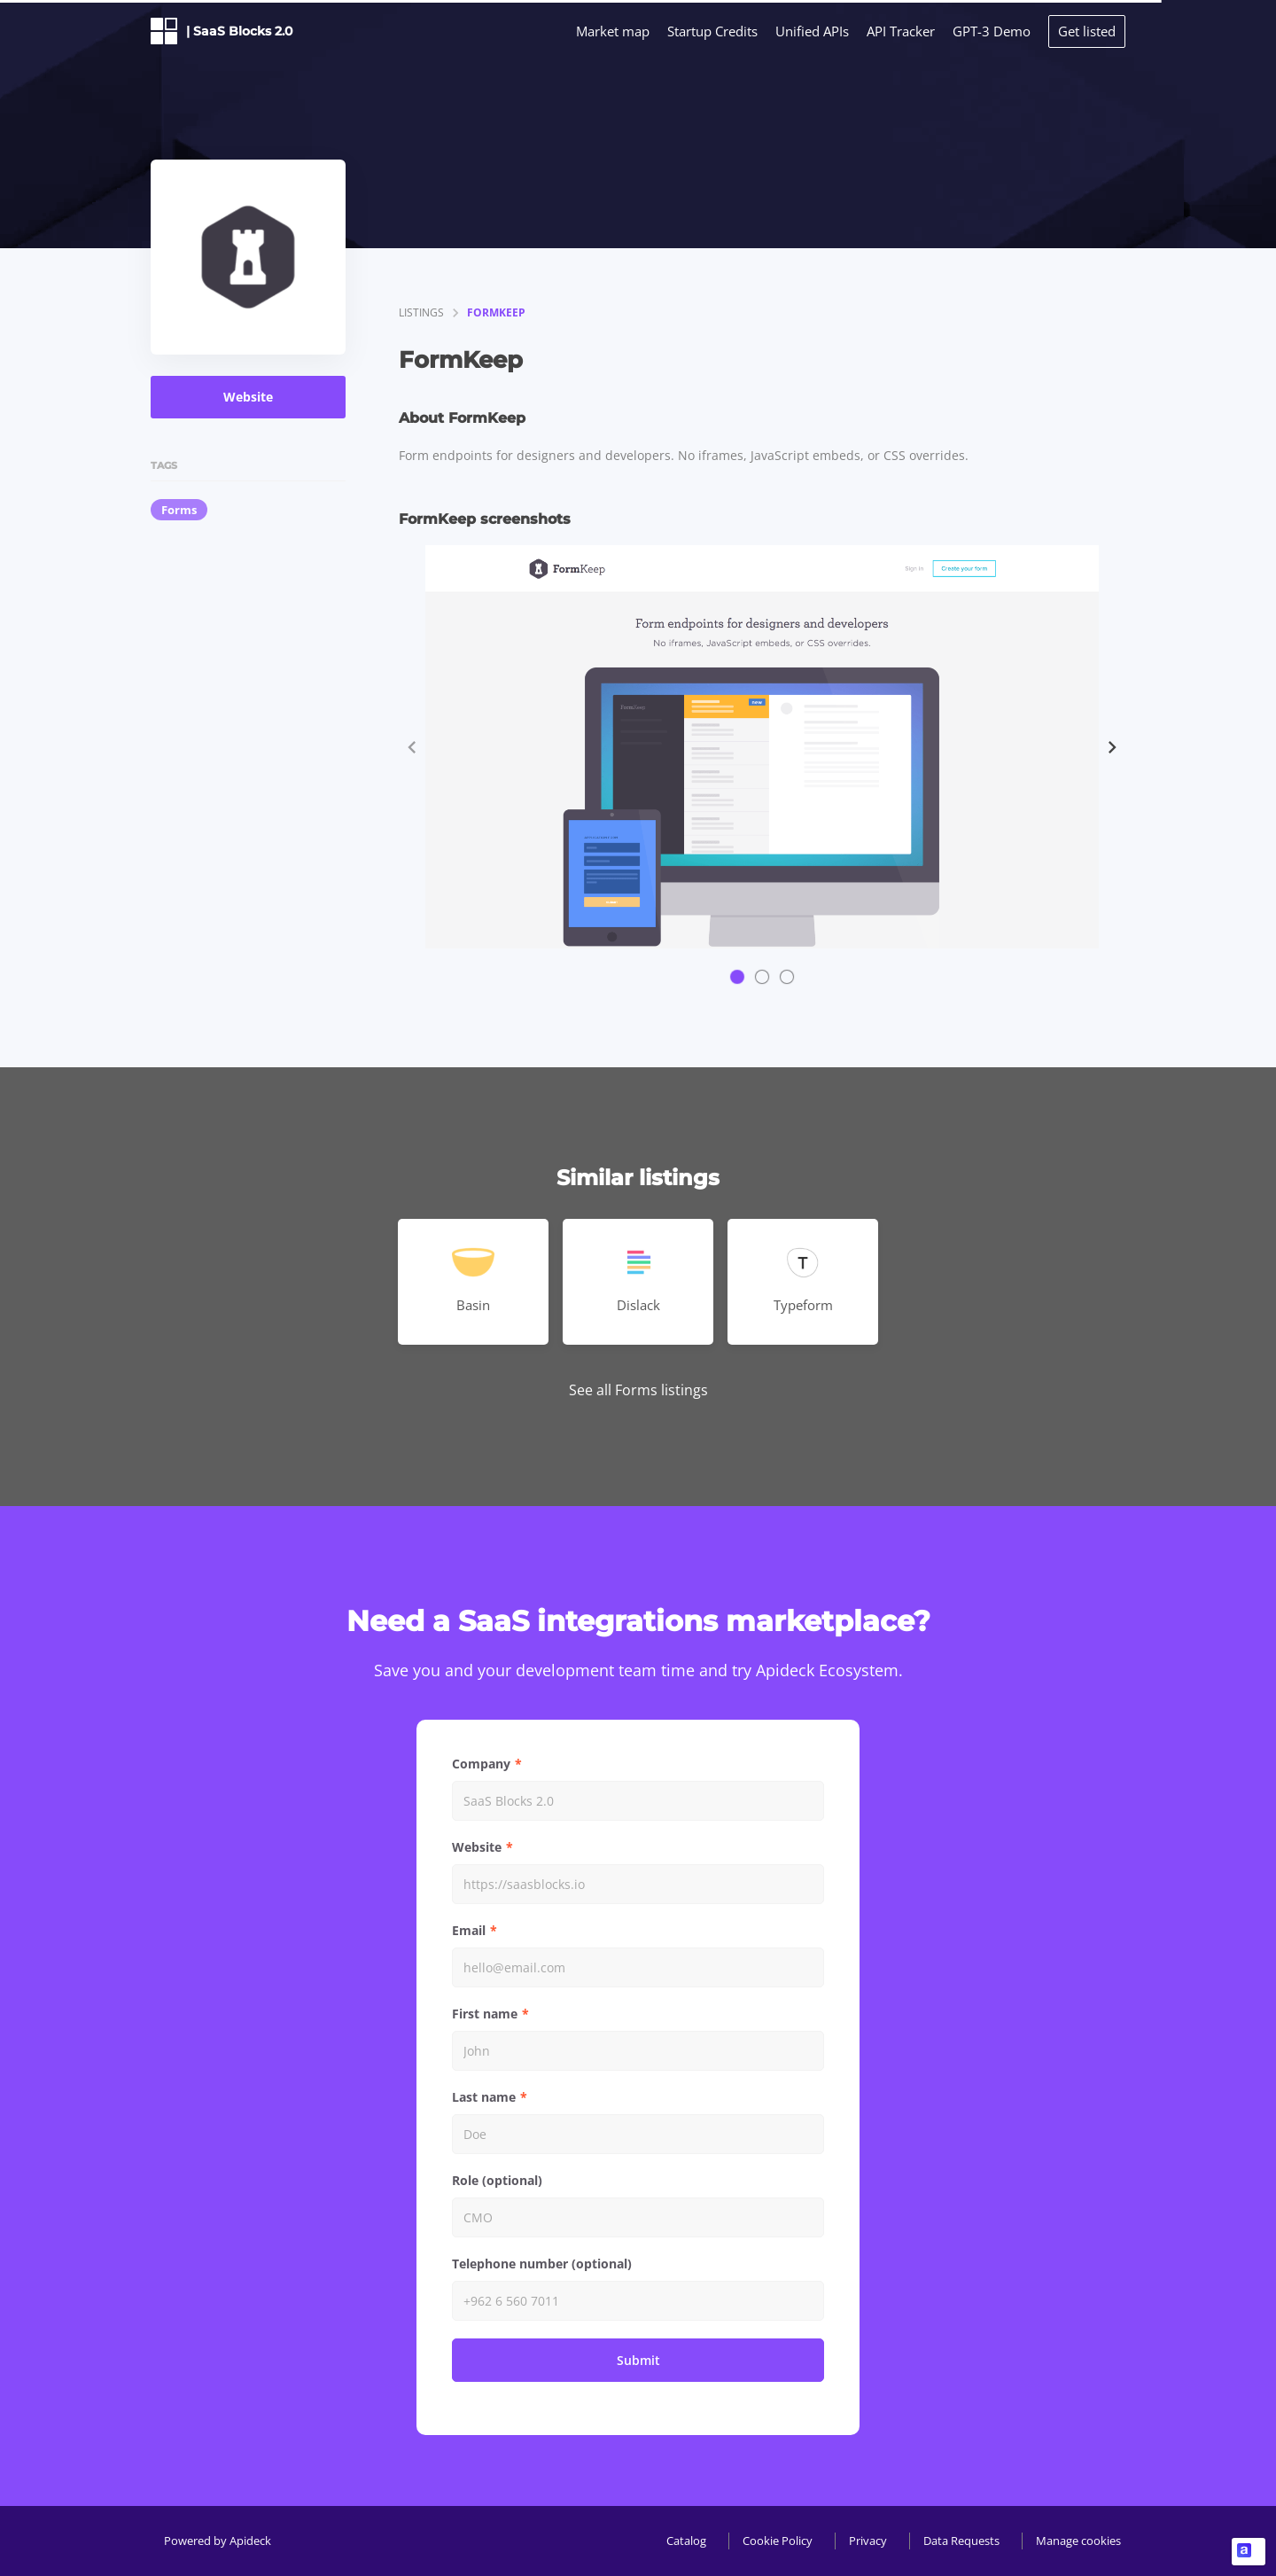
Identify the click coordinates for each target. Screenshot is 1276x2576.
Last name (484, 2096)
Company (481, 1763)
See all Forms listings (638, 1390)
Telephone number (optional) (542, 2263)
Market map (613, 31)
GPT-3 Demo (992, 31)
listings (421, 312)
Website (248, 396)
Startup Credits (712, 31)
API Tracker (901, 31)
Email (469, 1930)
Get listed (1087, 31)
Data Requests (961, 2541)
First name (484, 2013)
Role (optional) (497, 2180)
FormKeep (496, 312)
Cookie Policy (778, 2541)
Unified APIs (812, 31)
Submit (638, 2360)
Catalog (686, 2541)
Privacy (868, 2541)
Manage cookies (1078, 2541)
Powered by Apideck (217, 2541)
